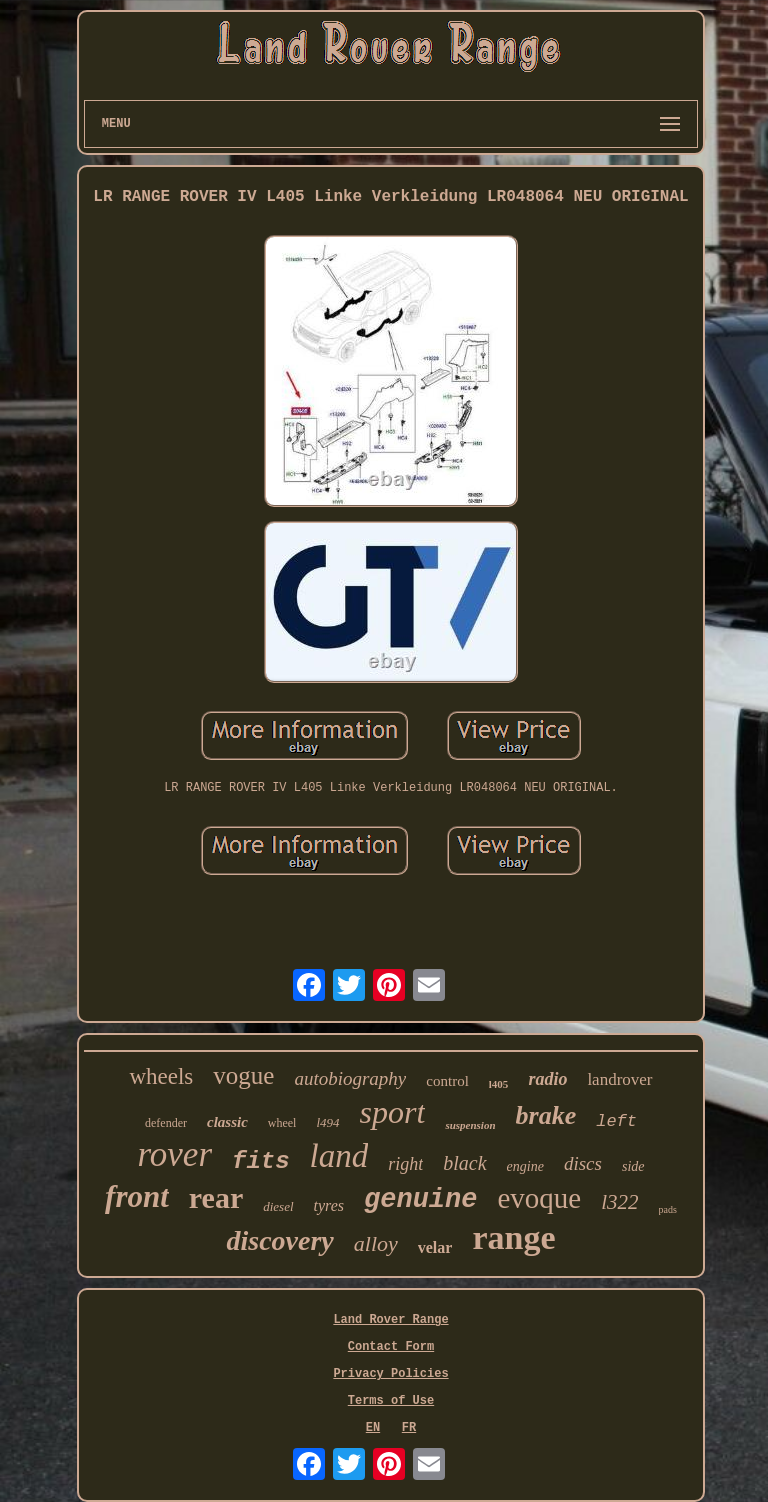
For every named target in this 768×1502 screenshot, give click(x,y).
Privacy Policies (390, 1374)
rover (174, 1154)
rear (216, 1197)
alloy (376, 1243)
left (616, 1121)
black (464, 1163)
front (137, 1196)
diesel (278, 1206)
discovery (279, 1240)
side (633, 1166)
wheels (161, 1076)
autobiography (350, 1078)
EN (373, 1428)
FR (409, 1428)
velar (435, 1247)
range (513, 1237)
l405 (499, 1084)
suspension (470, 1125)
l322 (619, 1202)
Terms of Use (391, 1401)
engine (525, 1166)
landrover (619, 1079)
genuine (420, 1200)
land (339, 1156)
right (405, 1164)
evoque (539, 1198)
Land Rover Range (390, 1320)
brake (546, 1115)
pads (668, 1209)
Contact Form (391, 1347)
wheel (282, 1123)
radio (547, 1079)
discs (583, 1163)
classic (227, 1122)
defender (166, 1123)
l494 (327, 1122)
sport (393, 1112)
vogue (243, 1075)
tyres (329, 1205)
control (447, 1081)
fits (261, 1161)
